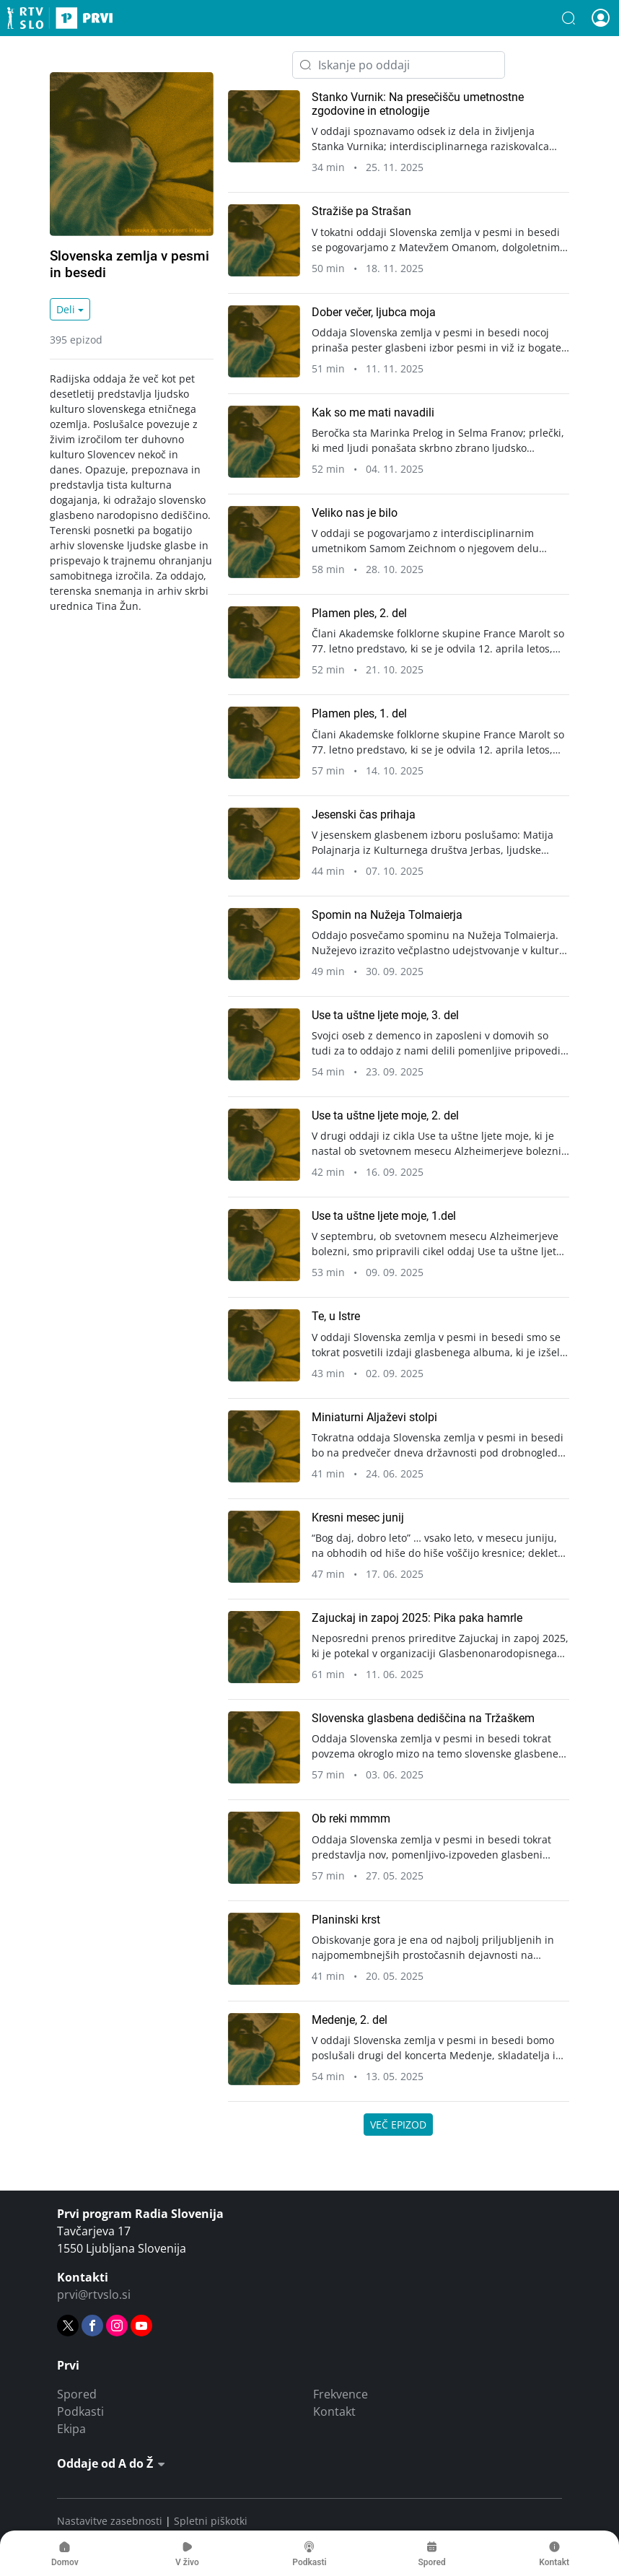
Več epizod (398, 2124)
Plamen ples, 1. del (359, 713)
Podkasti (80, 2411)
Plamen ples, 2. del (359, 613)
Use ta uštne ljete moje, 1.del (384, 1216)
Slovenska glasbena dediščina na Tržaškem (423, 1718)
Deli (65, 309)
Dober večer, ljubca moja (374, 312)
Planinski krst (346, 1919)
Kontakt (334, 2411)
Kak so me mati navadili (373, 412)
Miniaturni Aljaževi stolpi (374, 1417)
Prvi (60, 18)
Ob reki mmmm (351, 1818)
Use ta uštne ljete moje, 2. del (385, 1115)
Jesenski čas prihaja (364, 814)
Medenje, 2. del (349, 2020)
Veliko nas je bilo (355, 513)
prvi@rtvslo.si (94, 2294)
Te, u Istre (336, 1316)
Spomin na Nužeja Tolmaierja (387, 915)
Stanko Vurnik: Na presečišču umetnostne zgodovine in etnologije (418, 104)
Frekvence (340, 2394)
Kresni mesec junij (358, 1517)
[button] (568, 18)
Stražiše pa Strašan (361, 211)
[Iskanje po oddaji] (399, 65)
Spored (77, 2394)
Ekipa (71, 2429)
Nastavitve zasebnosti (109, 2521)
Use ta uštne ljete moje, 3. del (385, 1015)
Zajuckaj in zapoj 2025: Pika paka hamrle (417, 1618)
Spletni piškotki (210, 2521)
